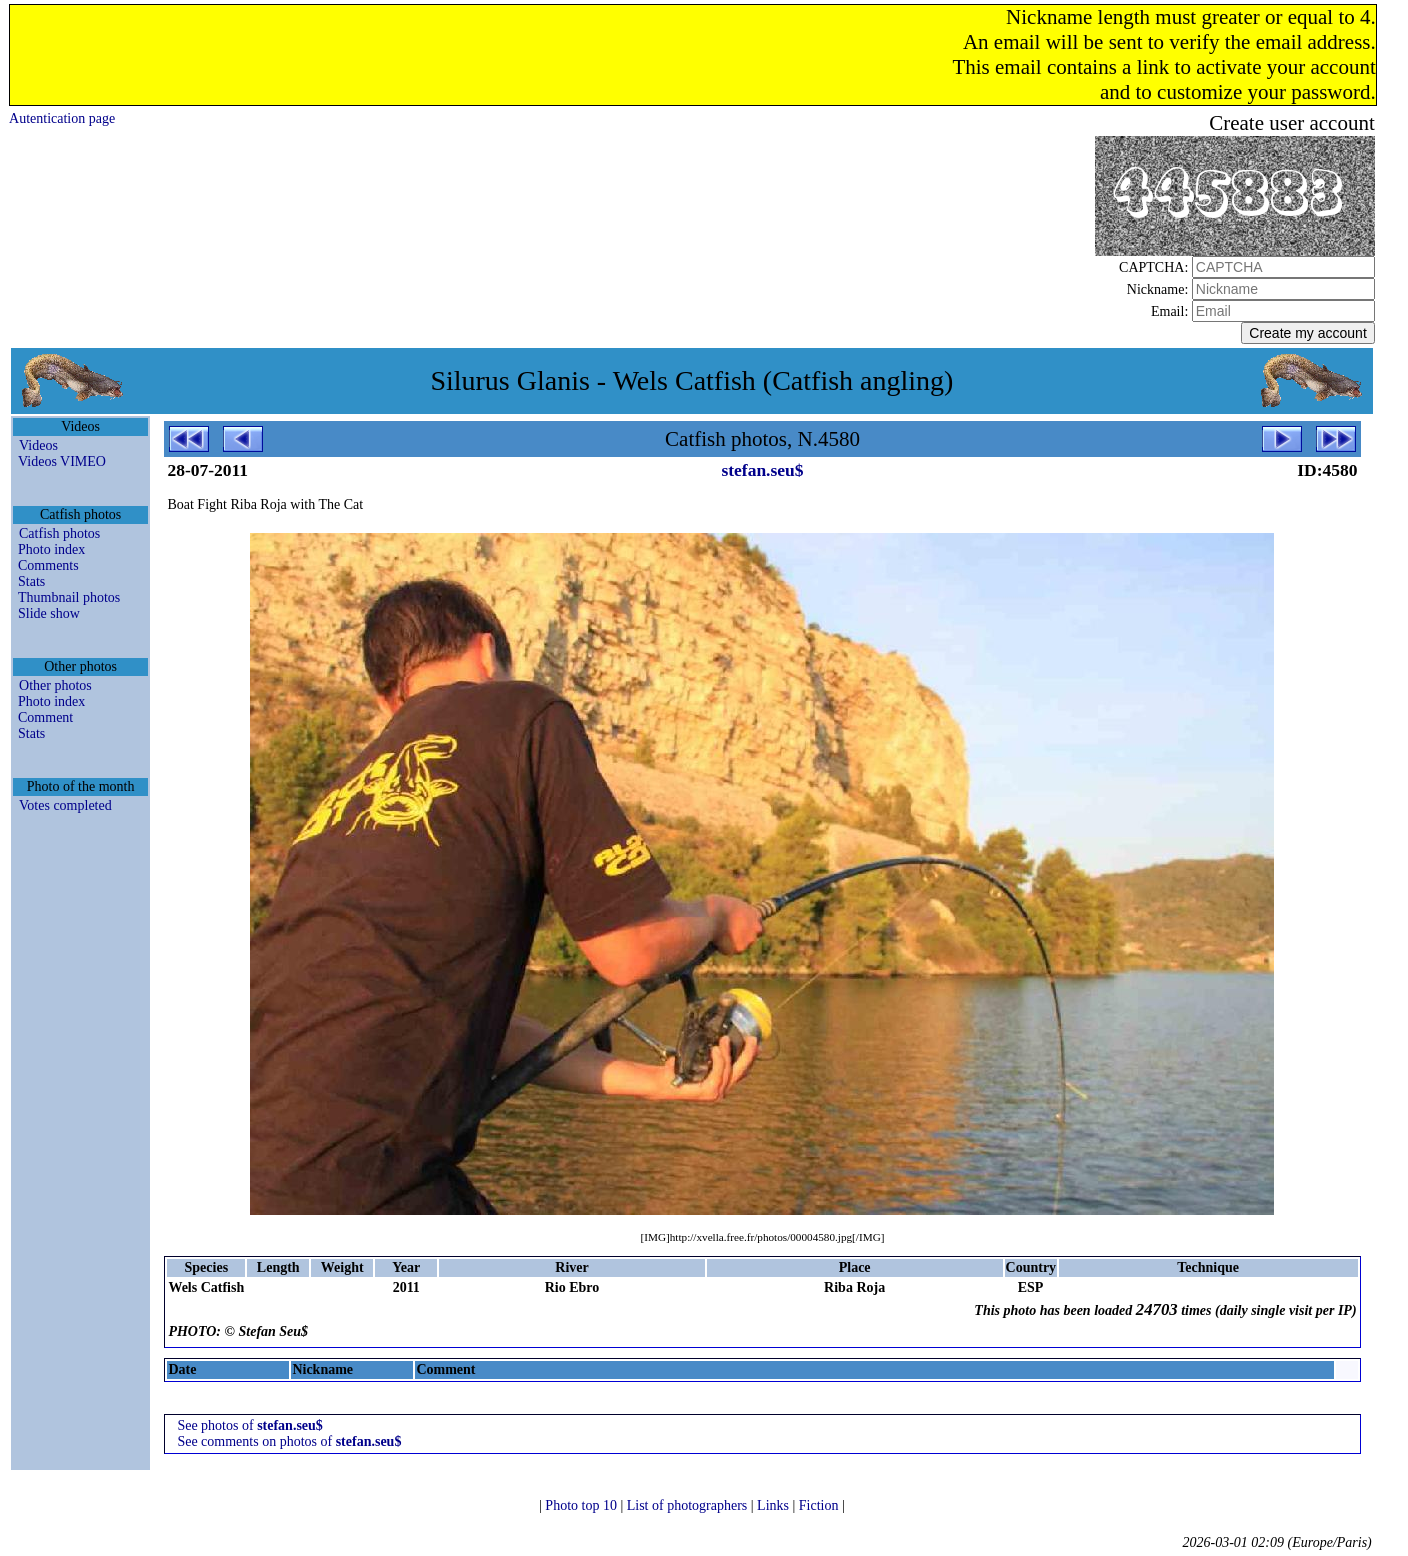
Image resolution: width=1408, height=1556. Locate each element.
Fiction (820, 1505)
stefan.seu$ (762, 470)
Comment (45, 717)
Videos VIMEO (62, 461)
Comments (48, 565)
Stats (31, 581)
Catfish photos (59, 533)
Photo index (51, 549)
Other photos (55, 685)
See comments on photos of (289, 1441)
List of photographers (689, 1505)
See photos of (249, 1425)
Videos (38, 445)
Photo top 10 (582, 1505)
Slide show (49, 613)
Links (774, 1505)
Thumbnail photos (69, 597)
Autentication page (62, 118)
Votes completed (65, 805)
